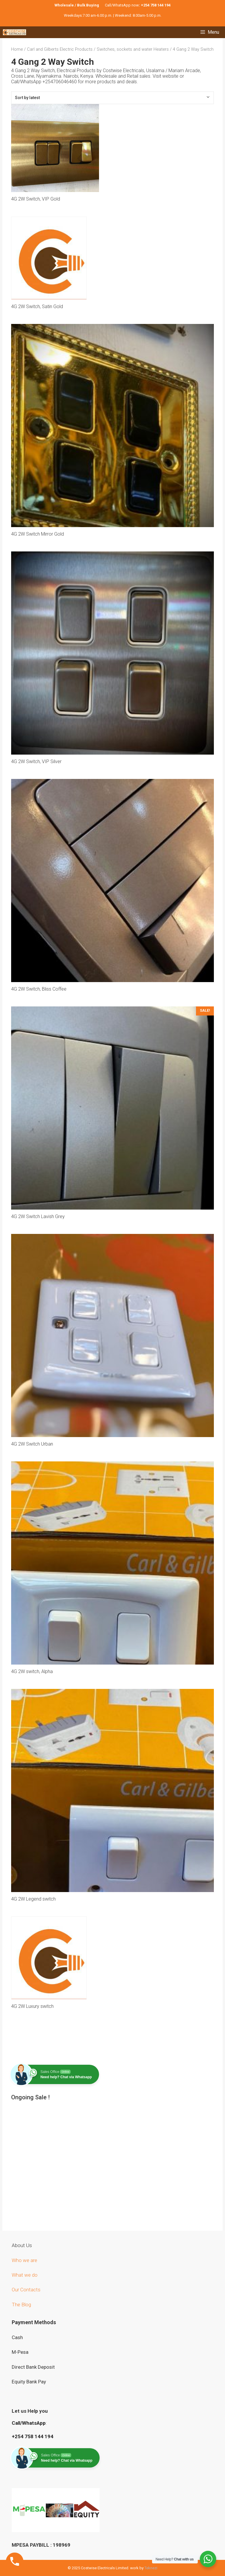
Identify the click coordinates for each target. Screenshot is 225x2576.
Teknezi (150, 2568)
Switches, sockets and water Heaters (133, 49)
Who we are (25, 2260)
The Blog (21, 2304)
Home (17, 49)
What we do (25, 2275)
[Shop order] (112, 97)
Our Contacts (26, 2290)
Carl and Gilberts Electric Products (60, 49)
